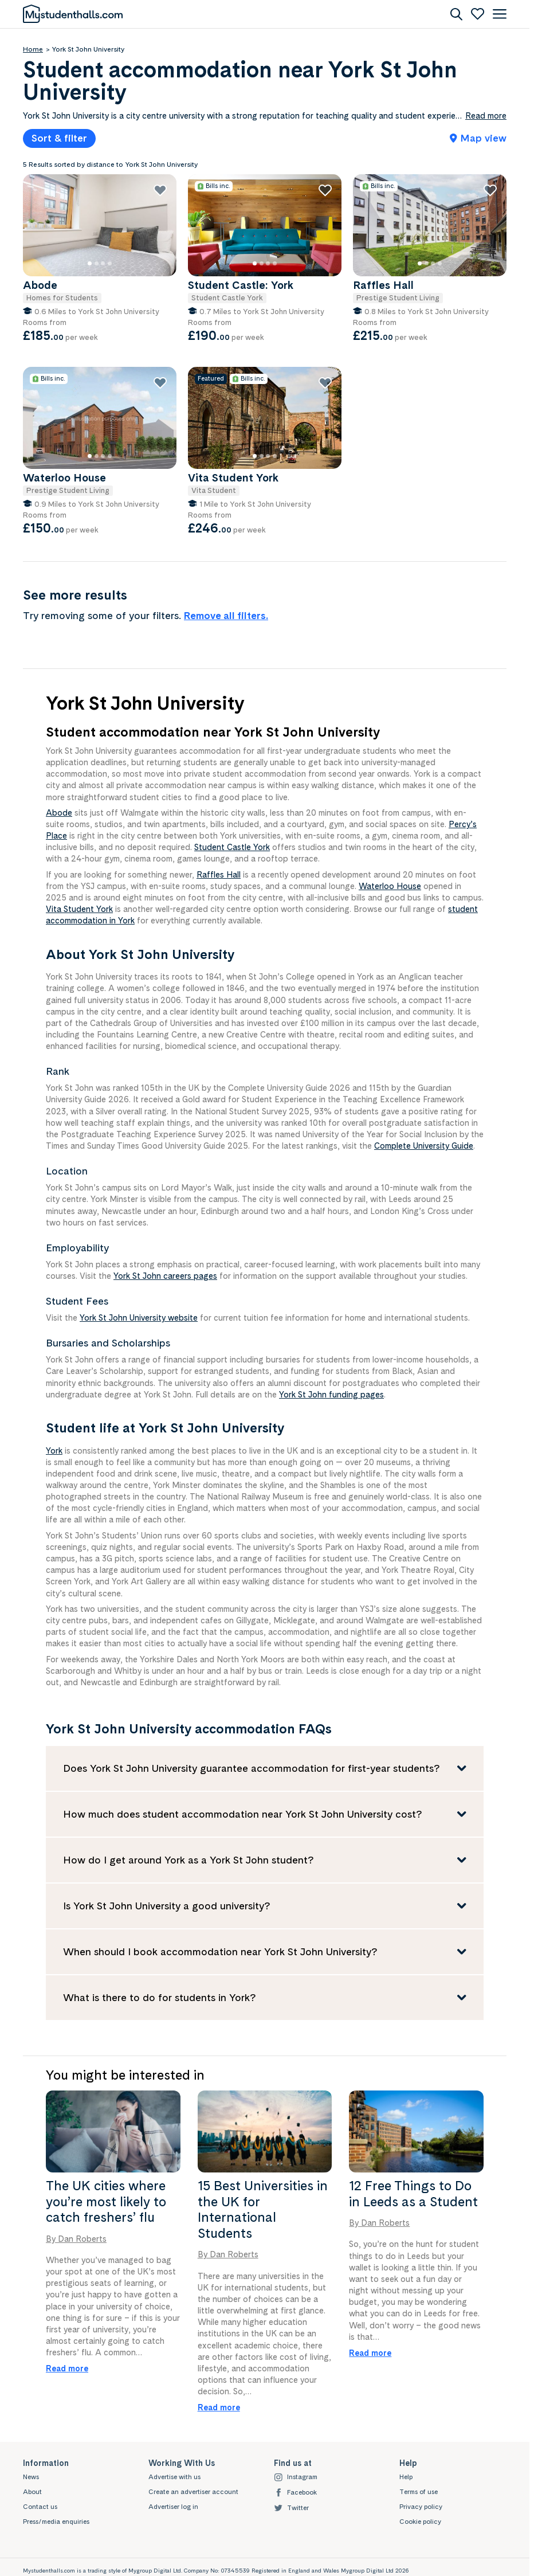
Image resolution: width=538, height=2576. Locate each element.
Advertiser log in (173, 2507)
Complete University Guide (423, 1145)
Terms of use (418, 2492)
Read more (67, 2368)
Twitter (291, 2508)
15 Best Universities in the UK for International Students (263, 2209)
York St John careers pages (165, 1276)
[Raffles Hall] (431, 226)
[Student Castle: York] (266, 226)
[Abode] (101, 226)
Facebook (295, 2492)
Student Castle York (232, 847)
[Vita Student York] (266, 419)
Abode (59, 812)
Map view (478, 138)
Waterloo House (390, 886)
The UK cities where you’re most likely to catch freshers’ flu (106, 2201)
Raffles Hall (219, 874)
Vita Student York (79, 909)
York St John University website (139, 1317)
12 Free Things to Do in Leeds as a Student (413, 2194)
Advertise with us (174, 2477)
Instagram (295, 2477)
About (32, 2492)
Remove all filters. (226, 615)
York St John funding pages (331, 1394)
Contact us (40, 2507)
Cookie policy (420, 2522)
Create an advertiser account (193, 2492)
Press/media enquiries (56, 2522)
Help (406, 2477)
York (54, 1450)
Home (33, 49)
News (31, 2477)
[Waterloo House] (101, 419)
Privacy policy (420, 2507)
